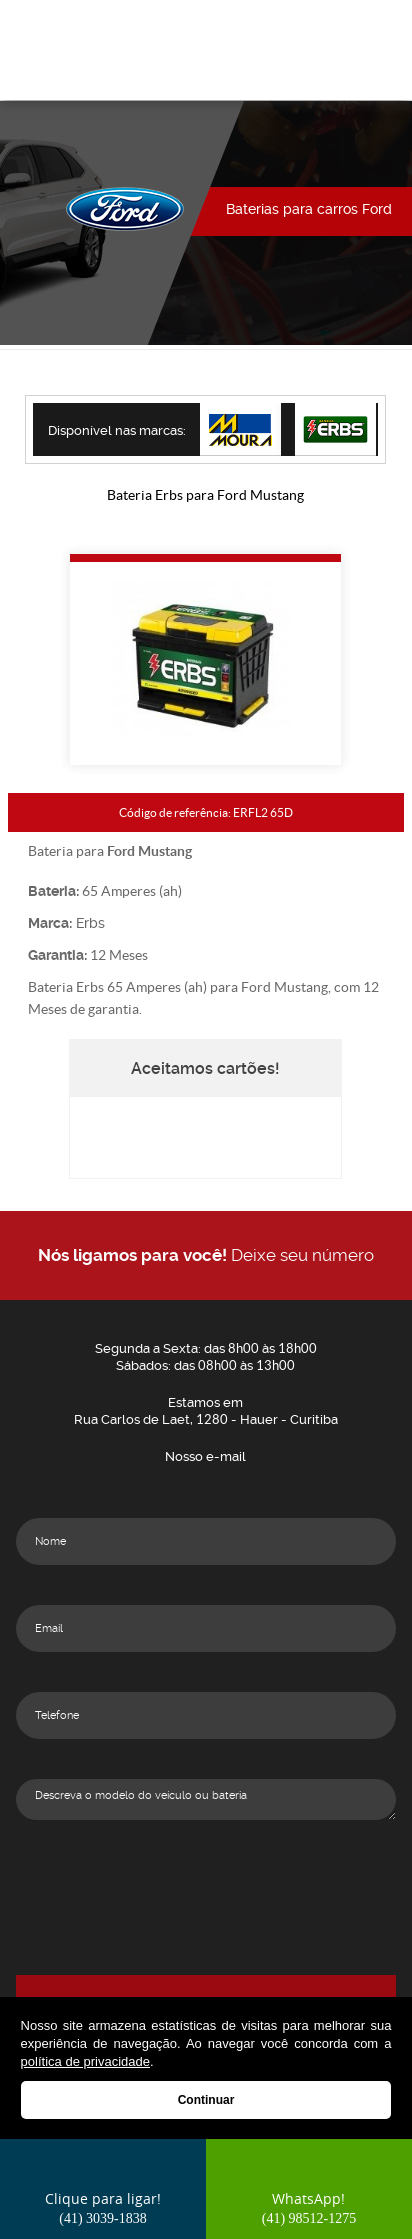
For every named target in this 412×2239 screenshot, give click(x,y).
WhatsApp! (309, 2207)
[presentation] (206, 1936)
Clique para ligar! (103, 2207)
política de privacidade (85, 2061)
